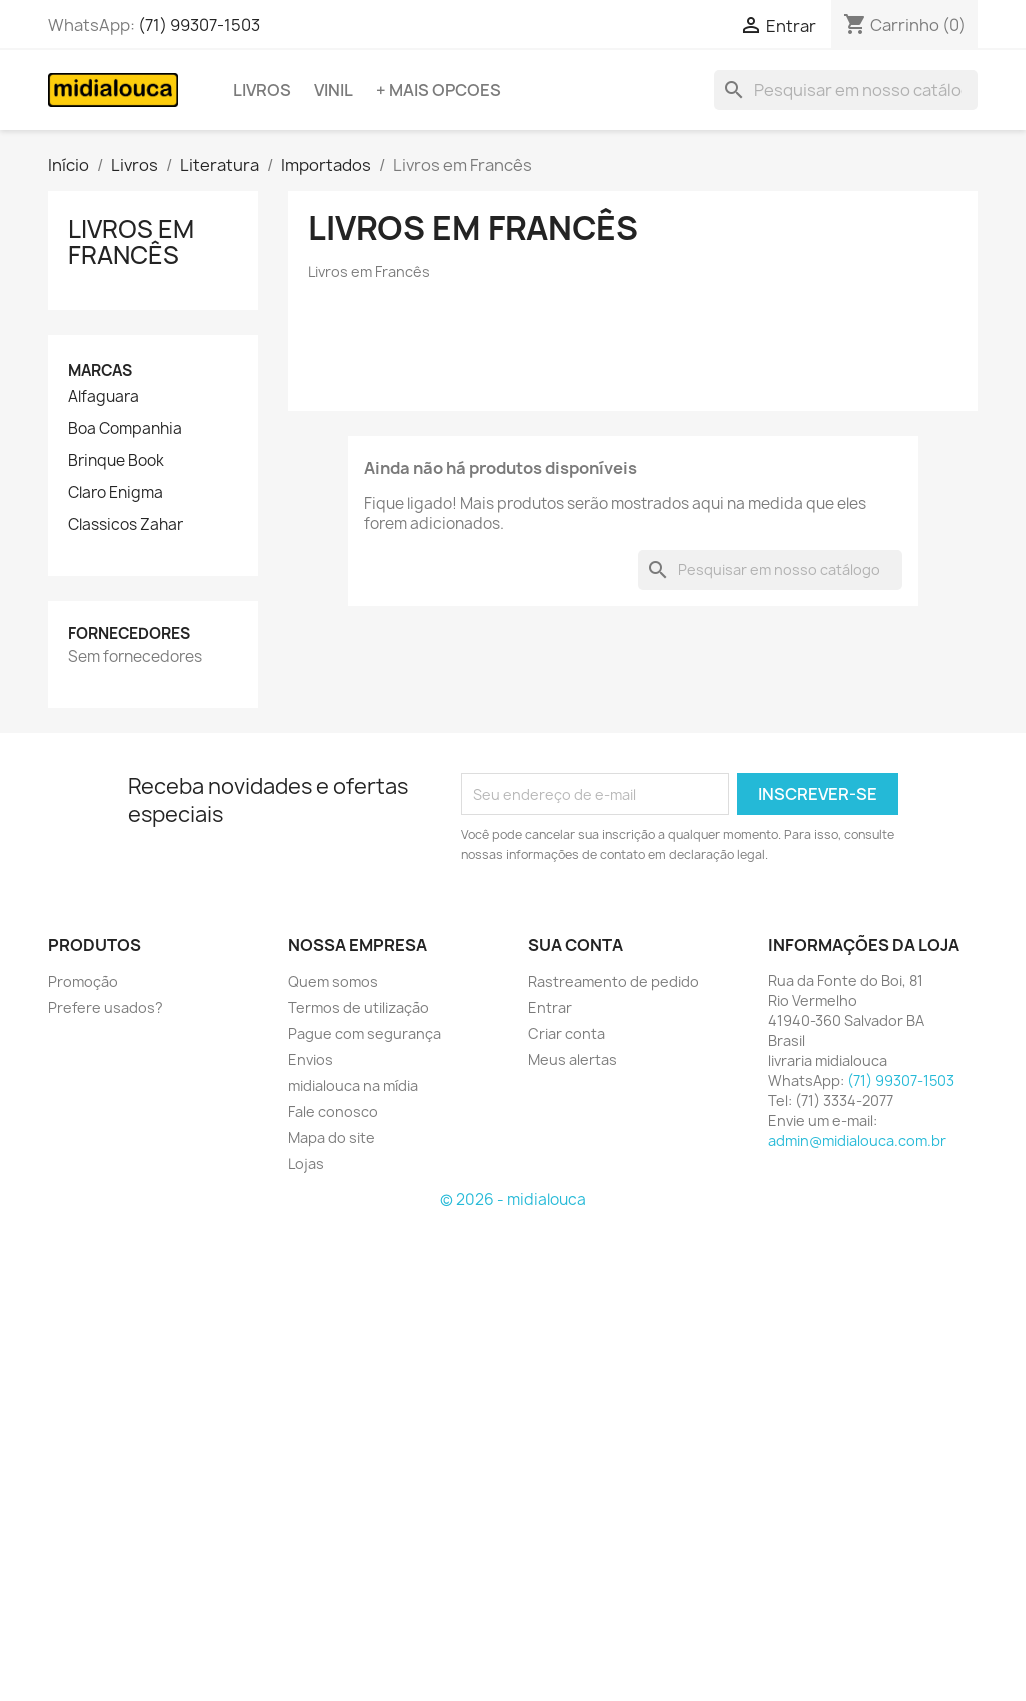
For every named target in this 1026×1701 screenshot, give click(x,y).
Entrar (550, 1007)
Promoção (83, 981)
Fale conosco (333, 1111)
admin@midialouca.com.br (857, 1140)
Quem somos (333, 981)
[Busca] (846, 90)
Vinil (333, 90)
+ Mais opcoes (438, 90)
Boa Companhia (125, 429)
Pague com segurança (364, 1033)
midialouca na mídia (353, 1085)
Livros (262, 90)
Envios (310, 1059)
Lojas (306, 1163)
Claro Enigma (115, 493)
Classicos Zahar (125, 525)
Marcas (100, 370)
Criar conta (566, 1033)
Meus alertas (572, 1059)
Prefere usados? (105, 1007)
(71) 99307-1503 (199, 25)
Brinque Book (116, 461)
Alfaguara (103, 397)
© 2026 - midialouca (513, 1199)
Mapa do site (331, 1137)
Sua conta (575, 945)
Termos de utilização (358, 1007)
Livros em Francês (131, 242)
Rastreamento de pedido (613, 981)
